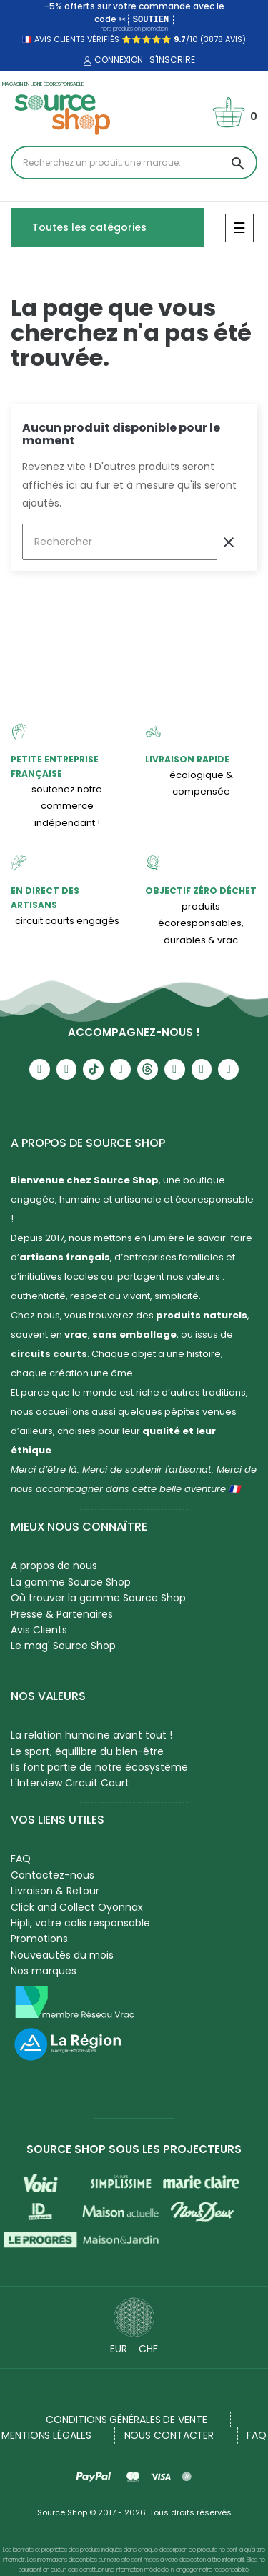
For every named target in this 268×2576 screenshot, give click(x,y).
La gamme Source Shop (71, 1582)
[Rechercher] (119, 542)
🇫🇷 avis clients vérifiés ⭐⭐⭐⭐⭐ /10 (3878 (122, 39)
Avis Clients (39, 1630)
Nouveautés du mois (62, 1955)
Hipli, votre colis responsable (80, 1923)
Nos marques (43, 1971)
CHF (148, 2349)
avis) (234, 39)
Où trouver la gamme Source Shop (98, 1598)
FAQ (21, 1858)
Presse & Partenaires (62, 1614)
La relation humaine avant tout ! (91, 1735)
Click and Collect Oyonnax (77, 1907)
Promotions (39, 1938)
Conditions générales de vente (126, 2419)
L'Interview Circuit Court (70, 1783)
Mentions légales (46, 2435)
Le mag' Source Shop (63, 1645)
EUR (118, 2349)
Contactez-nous (52, 1875)
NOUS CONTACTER (169, 2435)
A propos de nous (54, 1565)
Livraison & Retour (55, 1891)
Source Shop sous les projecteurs (134, 2149)
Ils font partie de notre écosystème (99, 1767)
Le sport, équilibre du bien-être (87, 1751)
